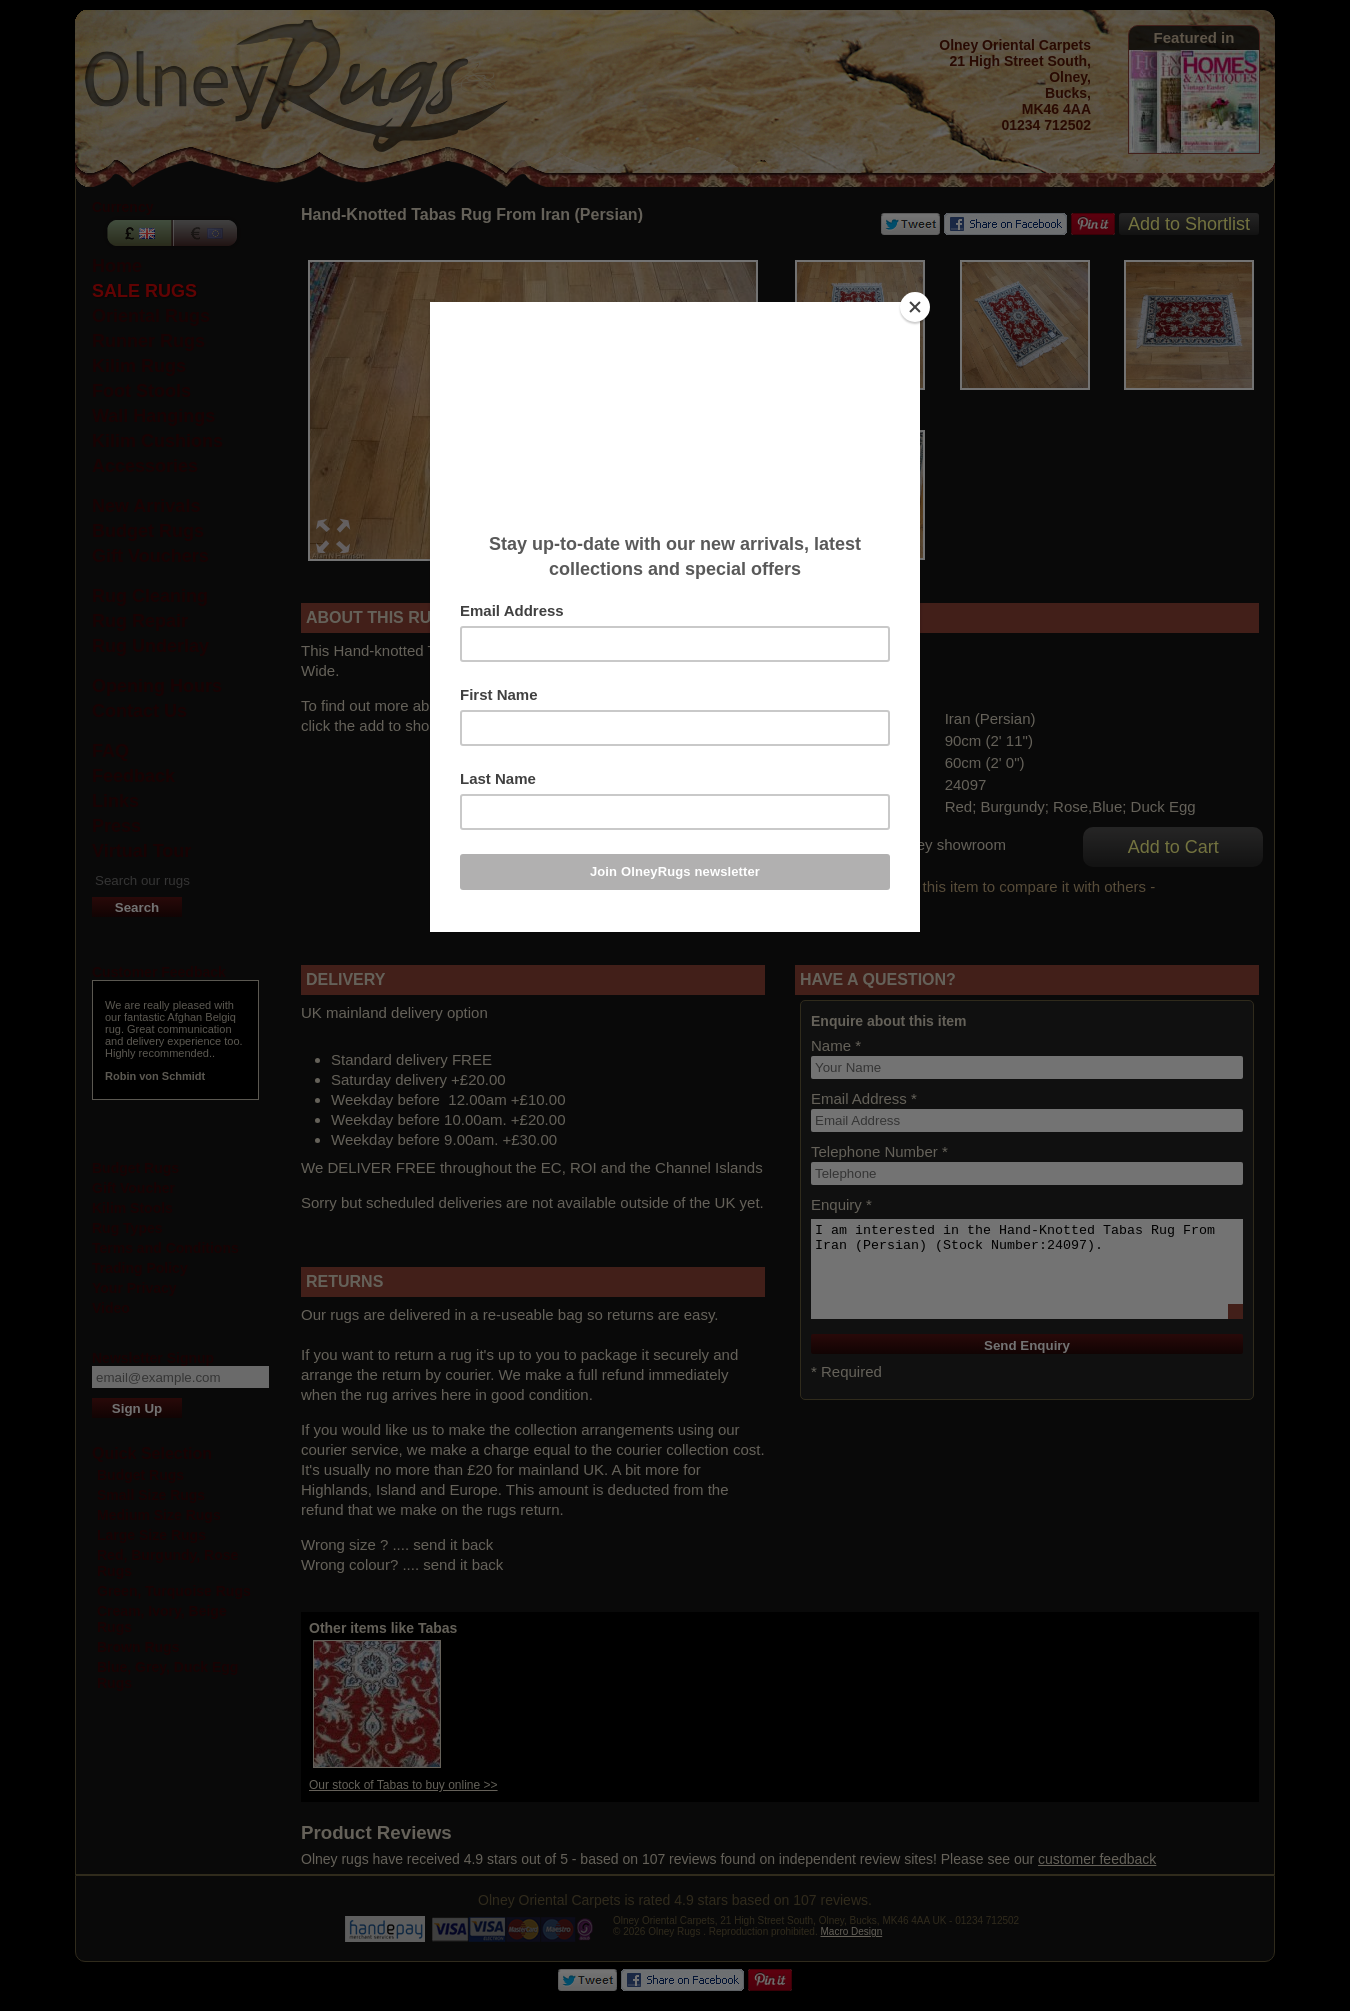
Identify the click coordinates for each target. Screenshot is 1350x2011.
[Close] (915, 307)
